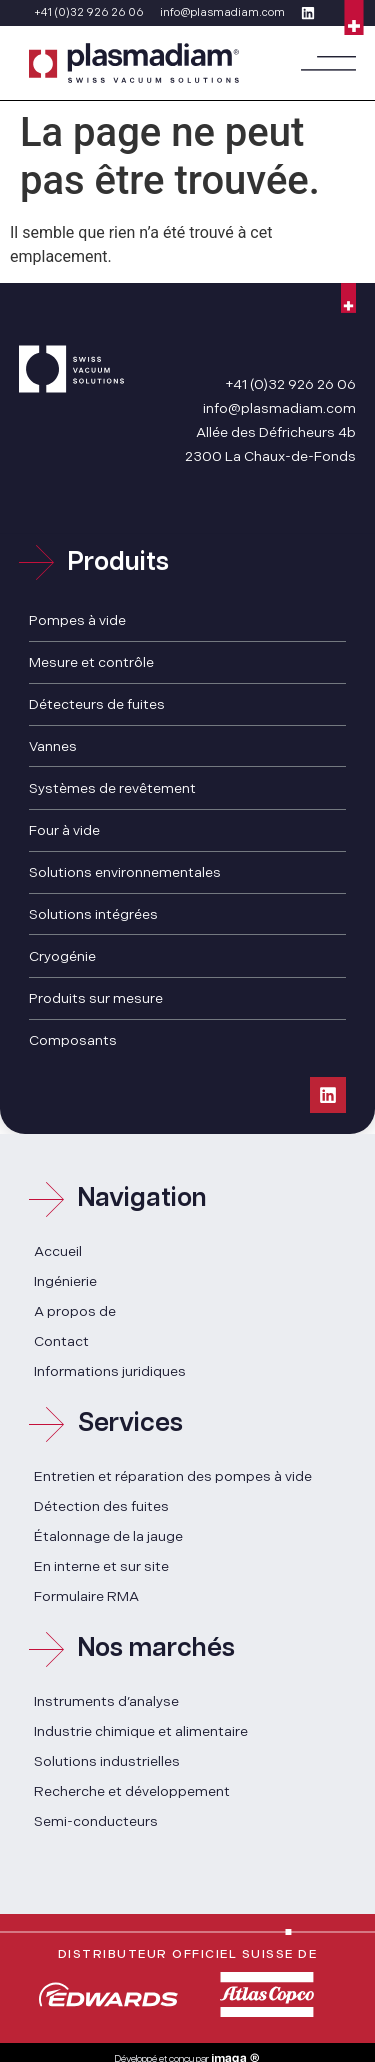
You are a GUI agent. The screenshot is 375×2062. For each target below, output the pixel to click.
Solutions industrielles (107, 1761)
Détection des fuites (101, 1506)
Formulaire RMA (86, 1596)
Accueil (58, 1251)
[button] (328, 63)
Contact (61, 1341)
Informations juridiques (110, 1371)
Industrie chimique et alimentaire (141, 1731)
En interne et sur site (101, 1566)
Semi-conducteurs (96, 1821)
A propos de (75, 1311)
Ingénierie (65, 1281)
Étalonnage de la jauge (108, 1536)
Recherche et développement (132, 1791)
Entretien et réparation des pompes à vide (173, 1476)
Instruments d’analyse (106, 1701)
